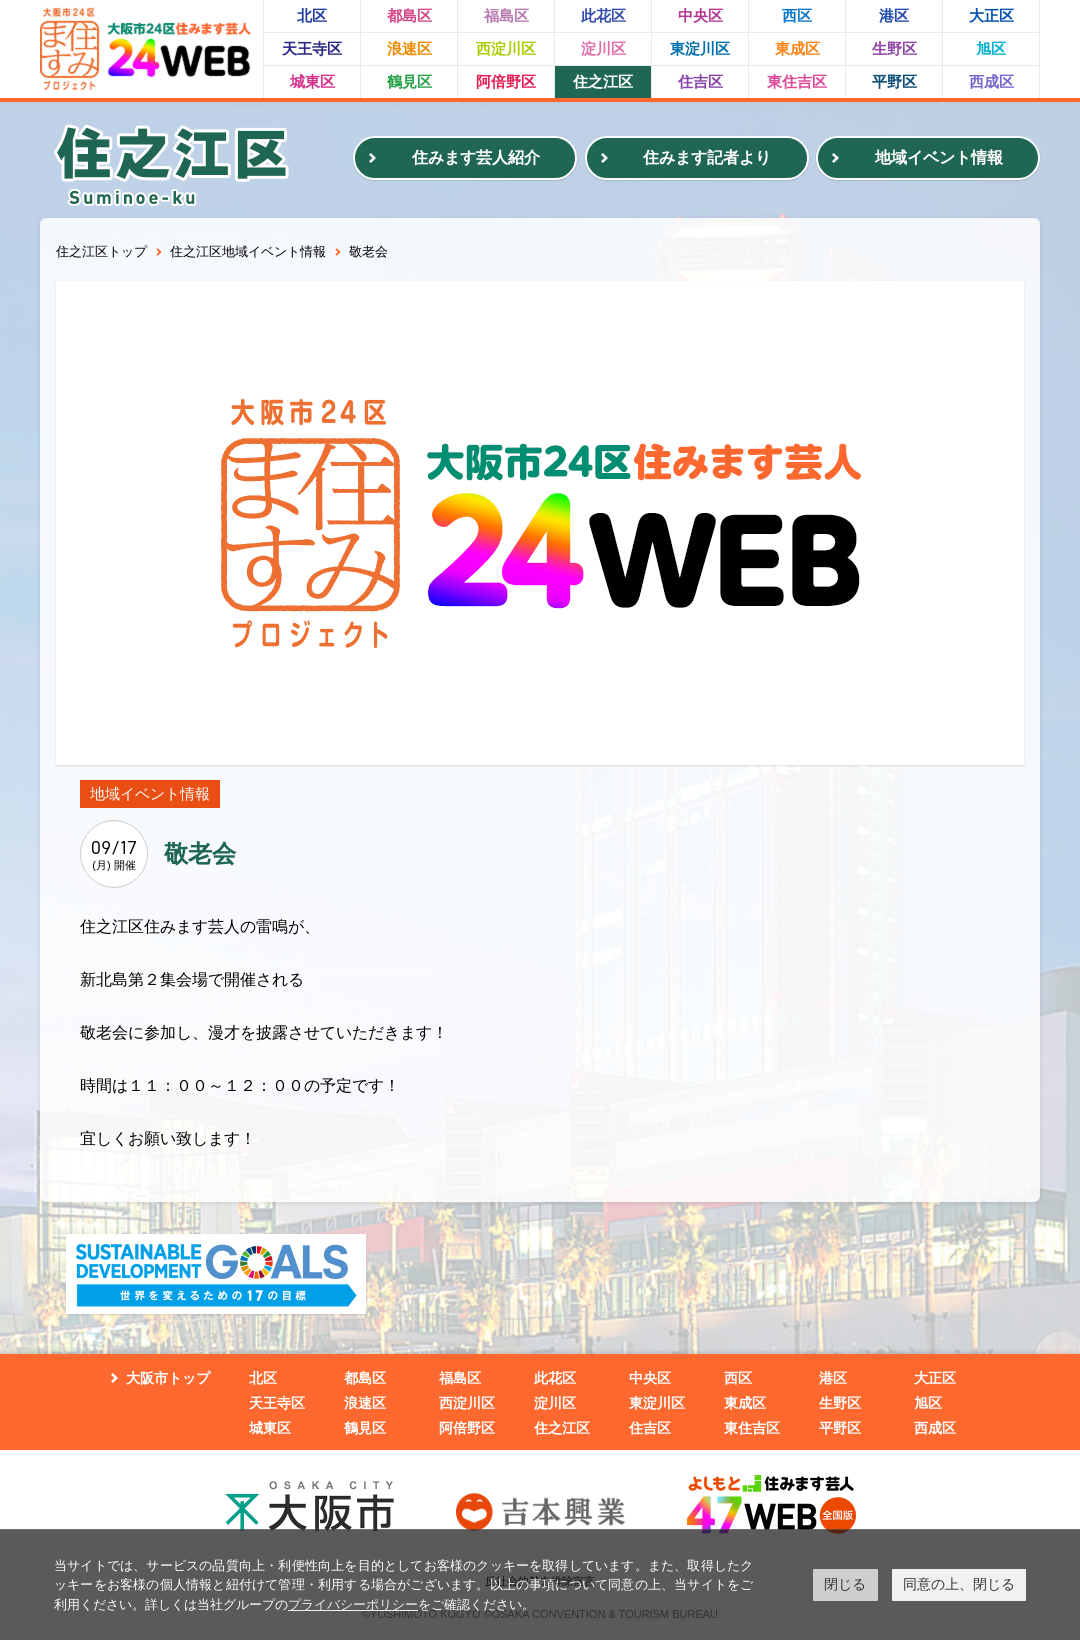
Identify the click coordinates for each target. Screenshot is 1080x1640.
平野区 (894, 81)
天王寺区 (312, 48)
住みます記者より (707, 157)
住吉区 (700, 81)
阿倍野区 (506, 81)
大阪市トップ (168, 1378)
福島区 (506, 15)
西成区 (991, 81)
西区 (797, 15)
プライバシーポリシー (353, 1604)
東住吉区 (797, 81)
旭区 (991, 48)
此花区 (603, 15)
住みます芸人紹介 (476, 157)
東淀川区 (700, 48)
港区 (894, 15)
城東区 (312, 81)
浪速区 (409, 48)
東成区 (797, 48)
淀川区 (603, 48)
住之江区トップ (101, 251)
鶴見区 (409, 81)
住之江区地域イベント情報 (248, 251)
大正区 (991, 15)
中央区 (700, 15)
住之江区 (603, 81)
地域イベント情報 (939, 157)
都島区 (409, 15)
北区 (312, 15)
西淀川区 (506, 48)
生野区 (894, 48)
